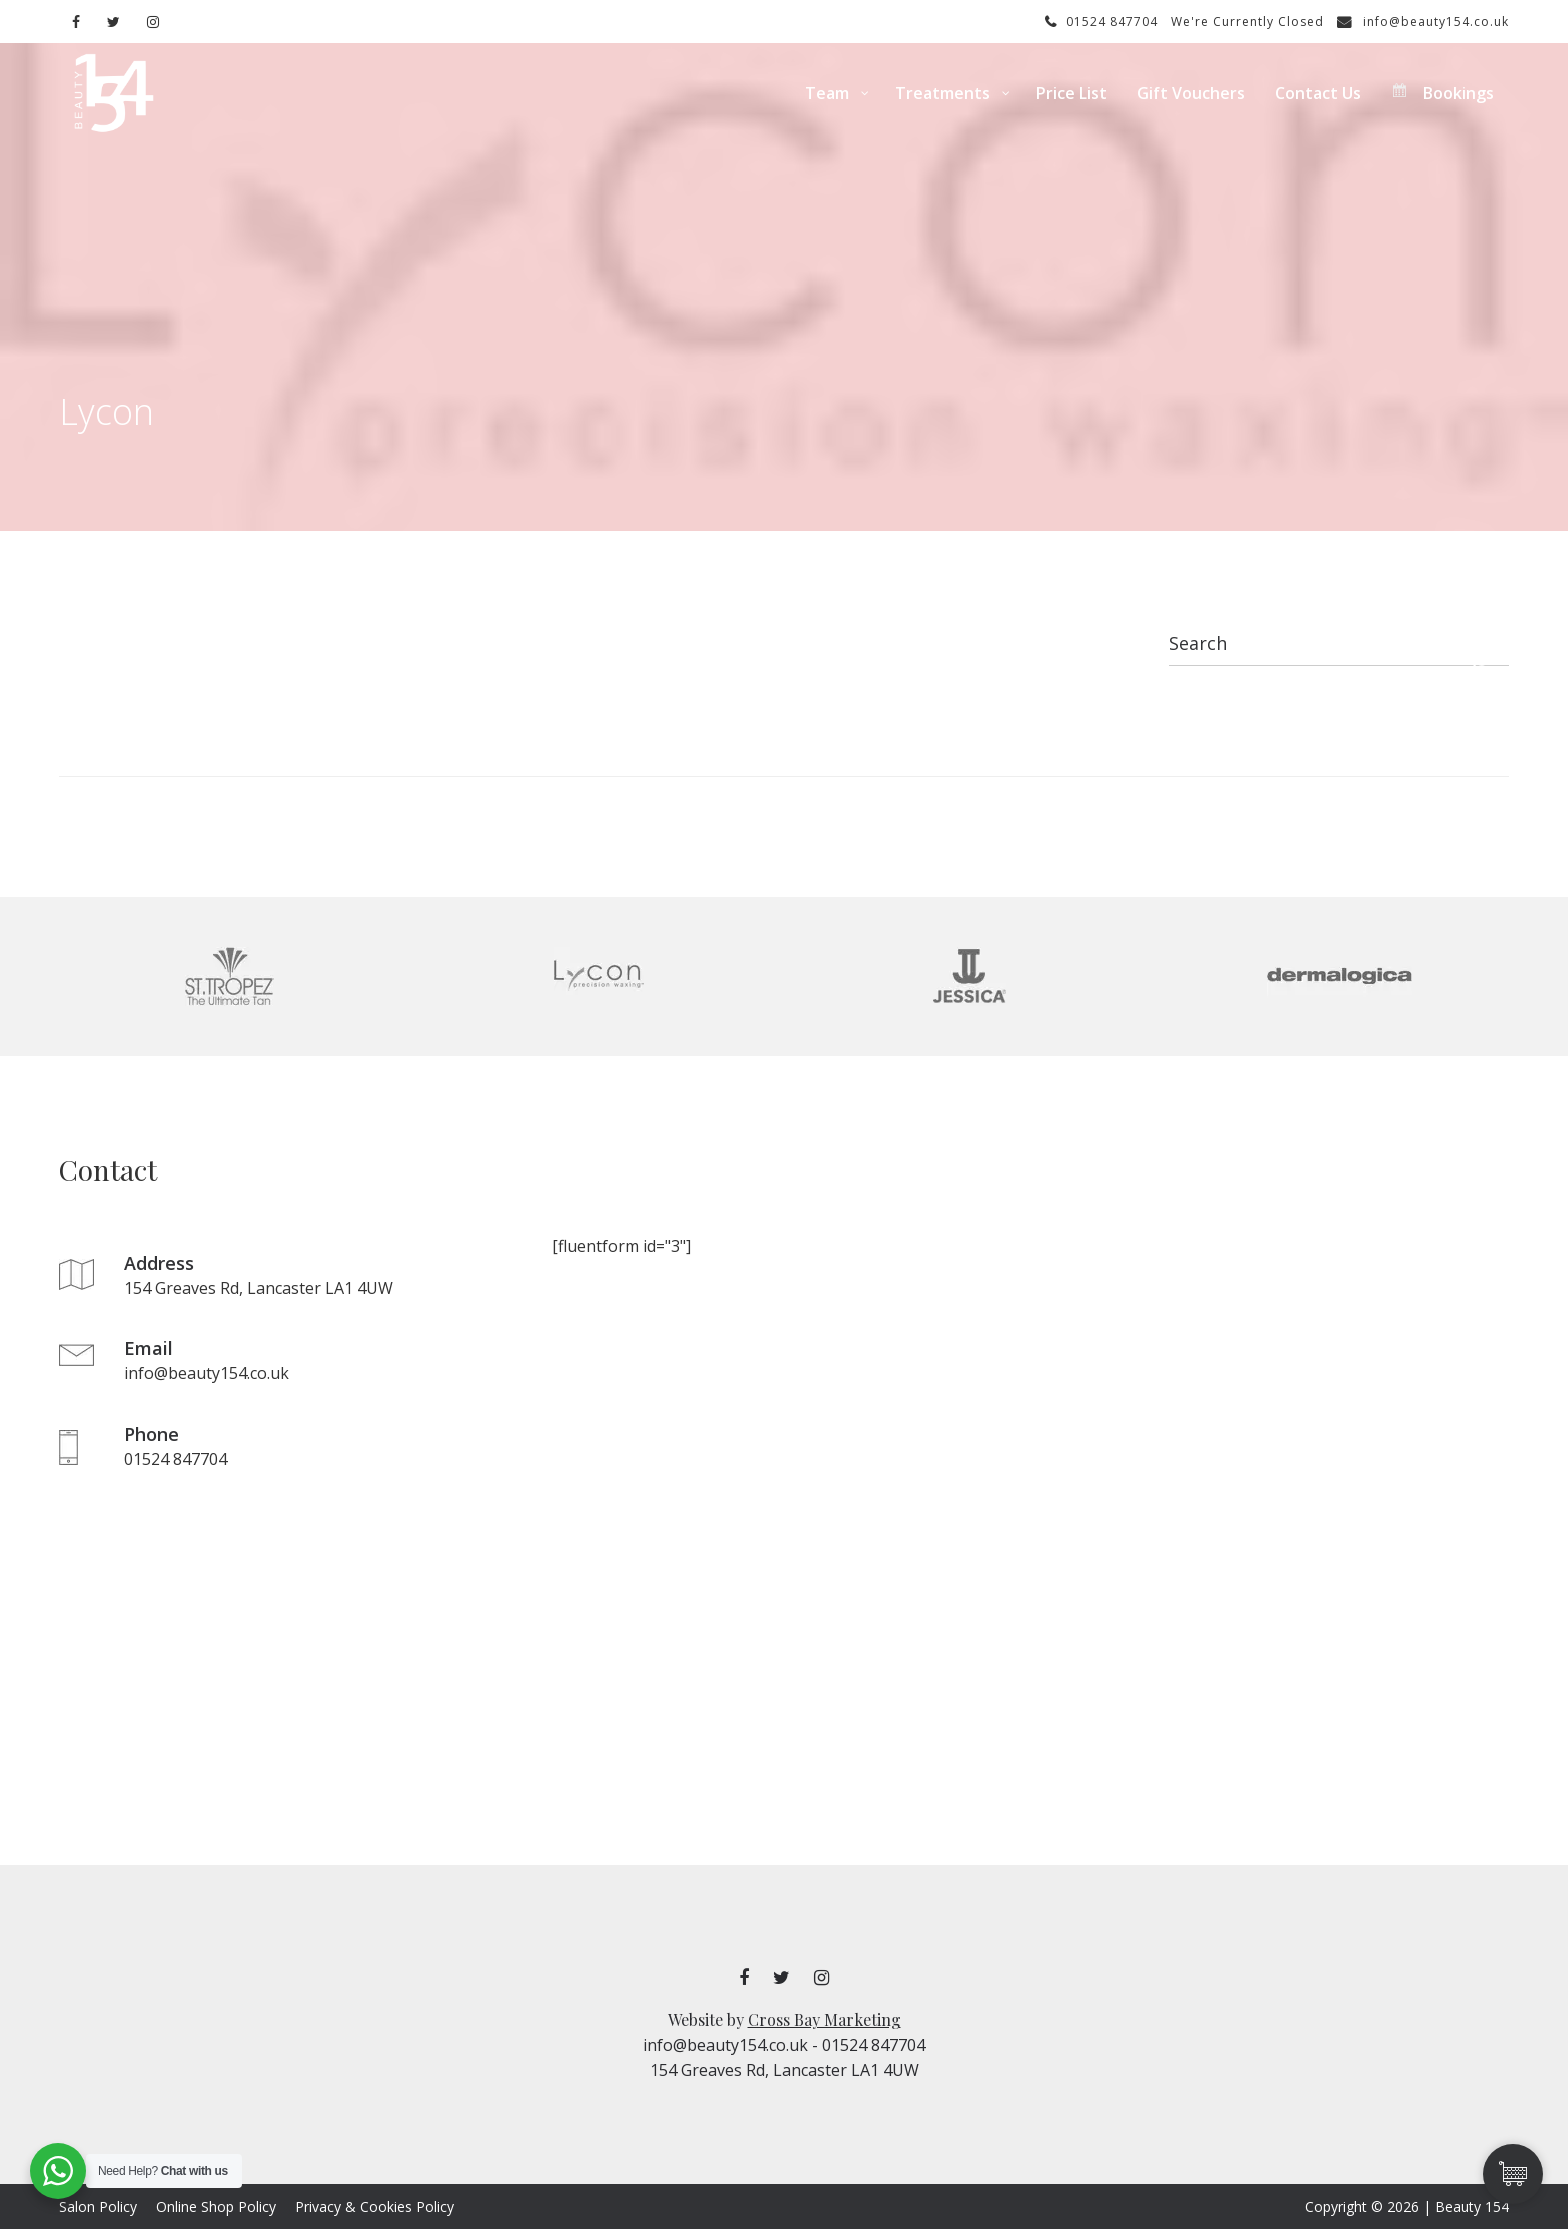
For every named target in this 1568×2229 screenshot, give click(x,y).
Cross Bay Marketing (824, 2019)
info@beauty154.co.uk (1423, 21)
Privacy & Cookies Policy (374, 2206)
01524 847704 (1101, 21)
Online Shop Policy (216, 2206)
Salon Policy (98, 2206)
